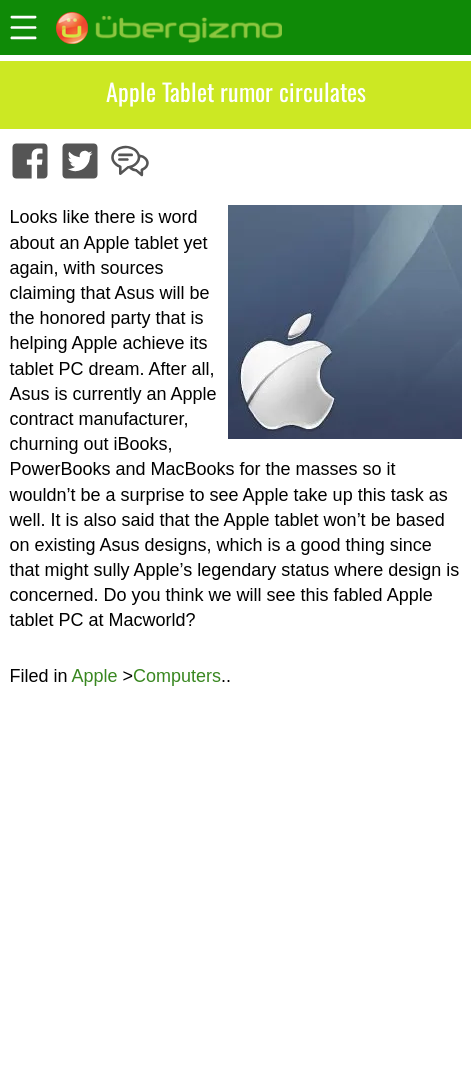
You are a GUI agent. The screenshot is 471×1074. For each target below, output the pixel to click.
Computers (177, 676)
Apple (94, 676)
